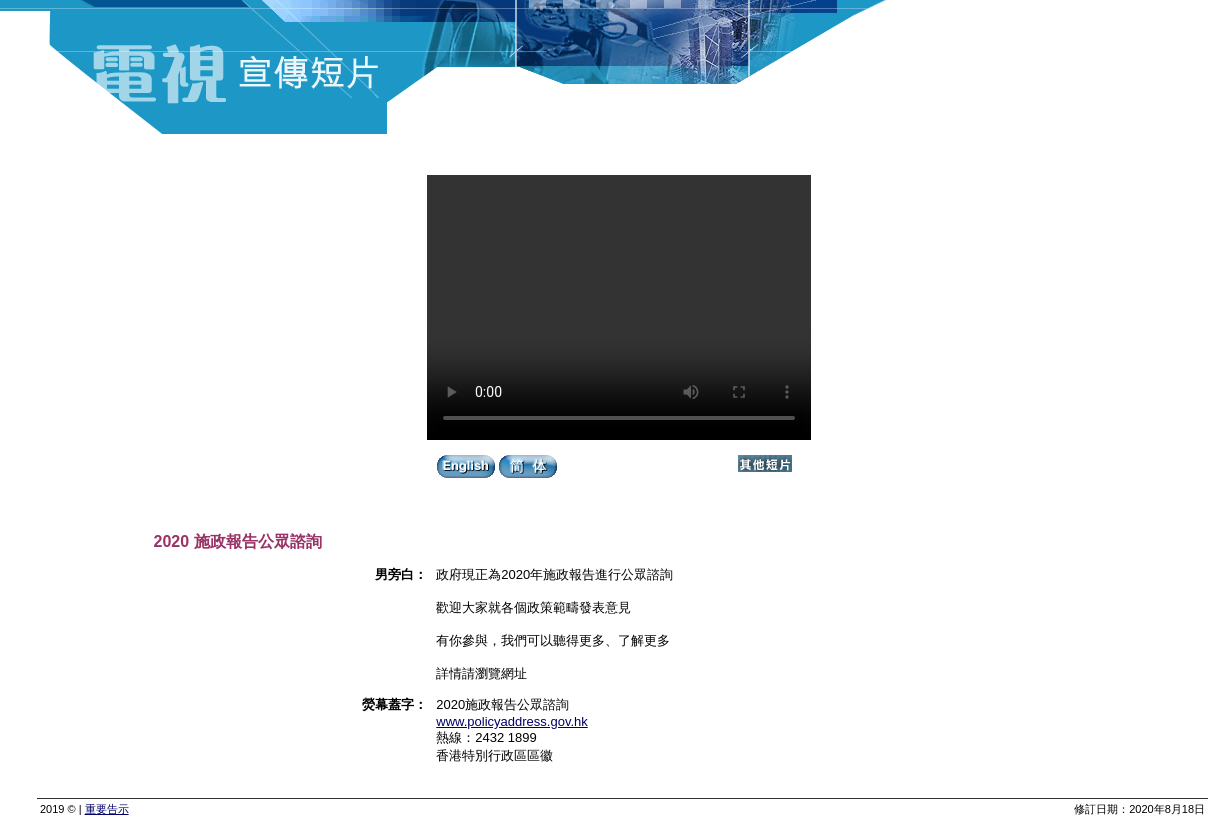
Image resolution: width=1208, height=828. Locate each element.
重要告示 (107, 809)
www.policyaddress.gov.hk (512, 721)
